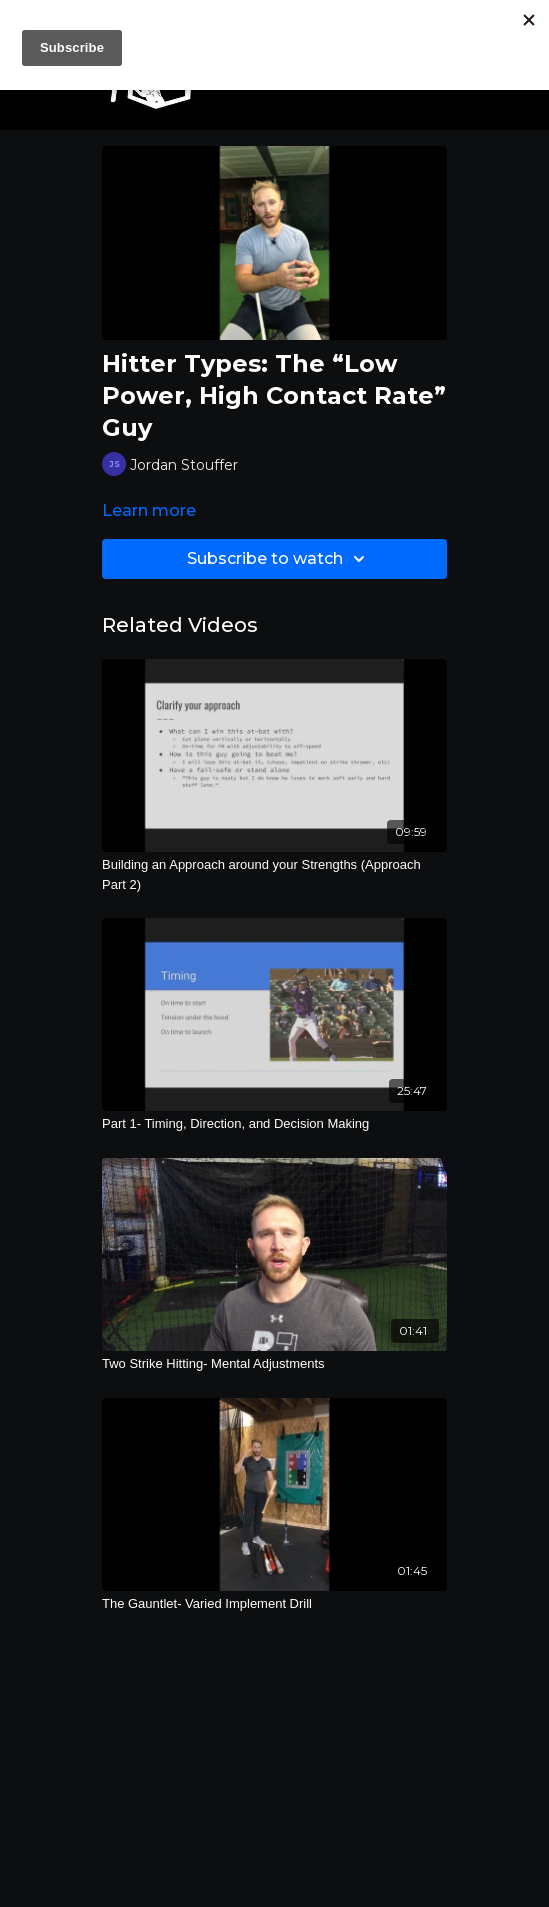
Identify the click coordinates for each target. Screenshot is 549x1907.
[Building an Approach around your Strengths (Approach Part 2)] (274, 874)
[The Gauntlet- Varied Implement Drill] (274, 1604)
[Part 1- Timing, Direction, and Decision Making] (274, 1124)
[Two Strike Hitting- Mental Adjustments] (274, 1364)
